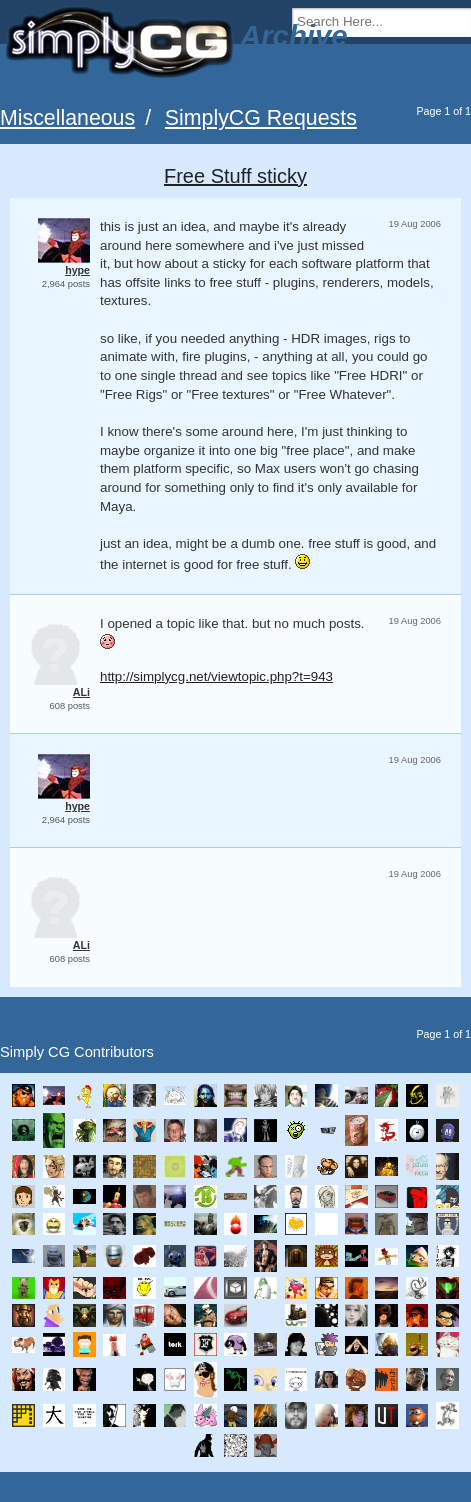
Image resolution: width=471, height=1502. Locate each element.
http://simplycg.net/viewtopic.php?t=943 (216, 676)
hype (77, 270)
